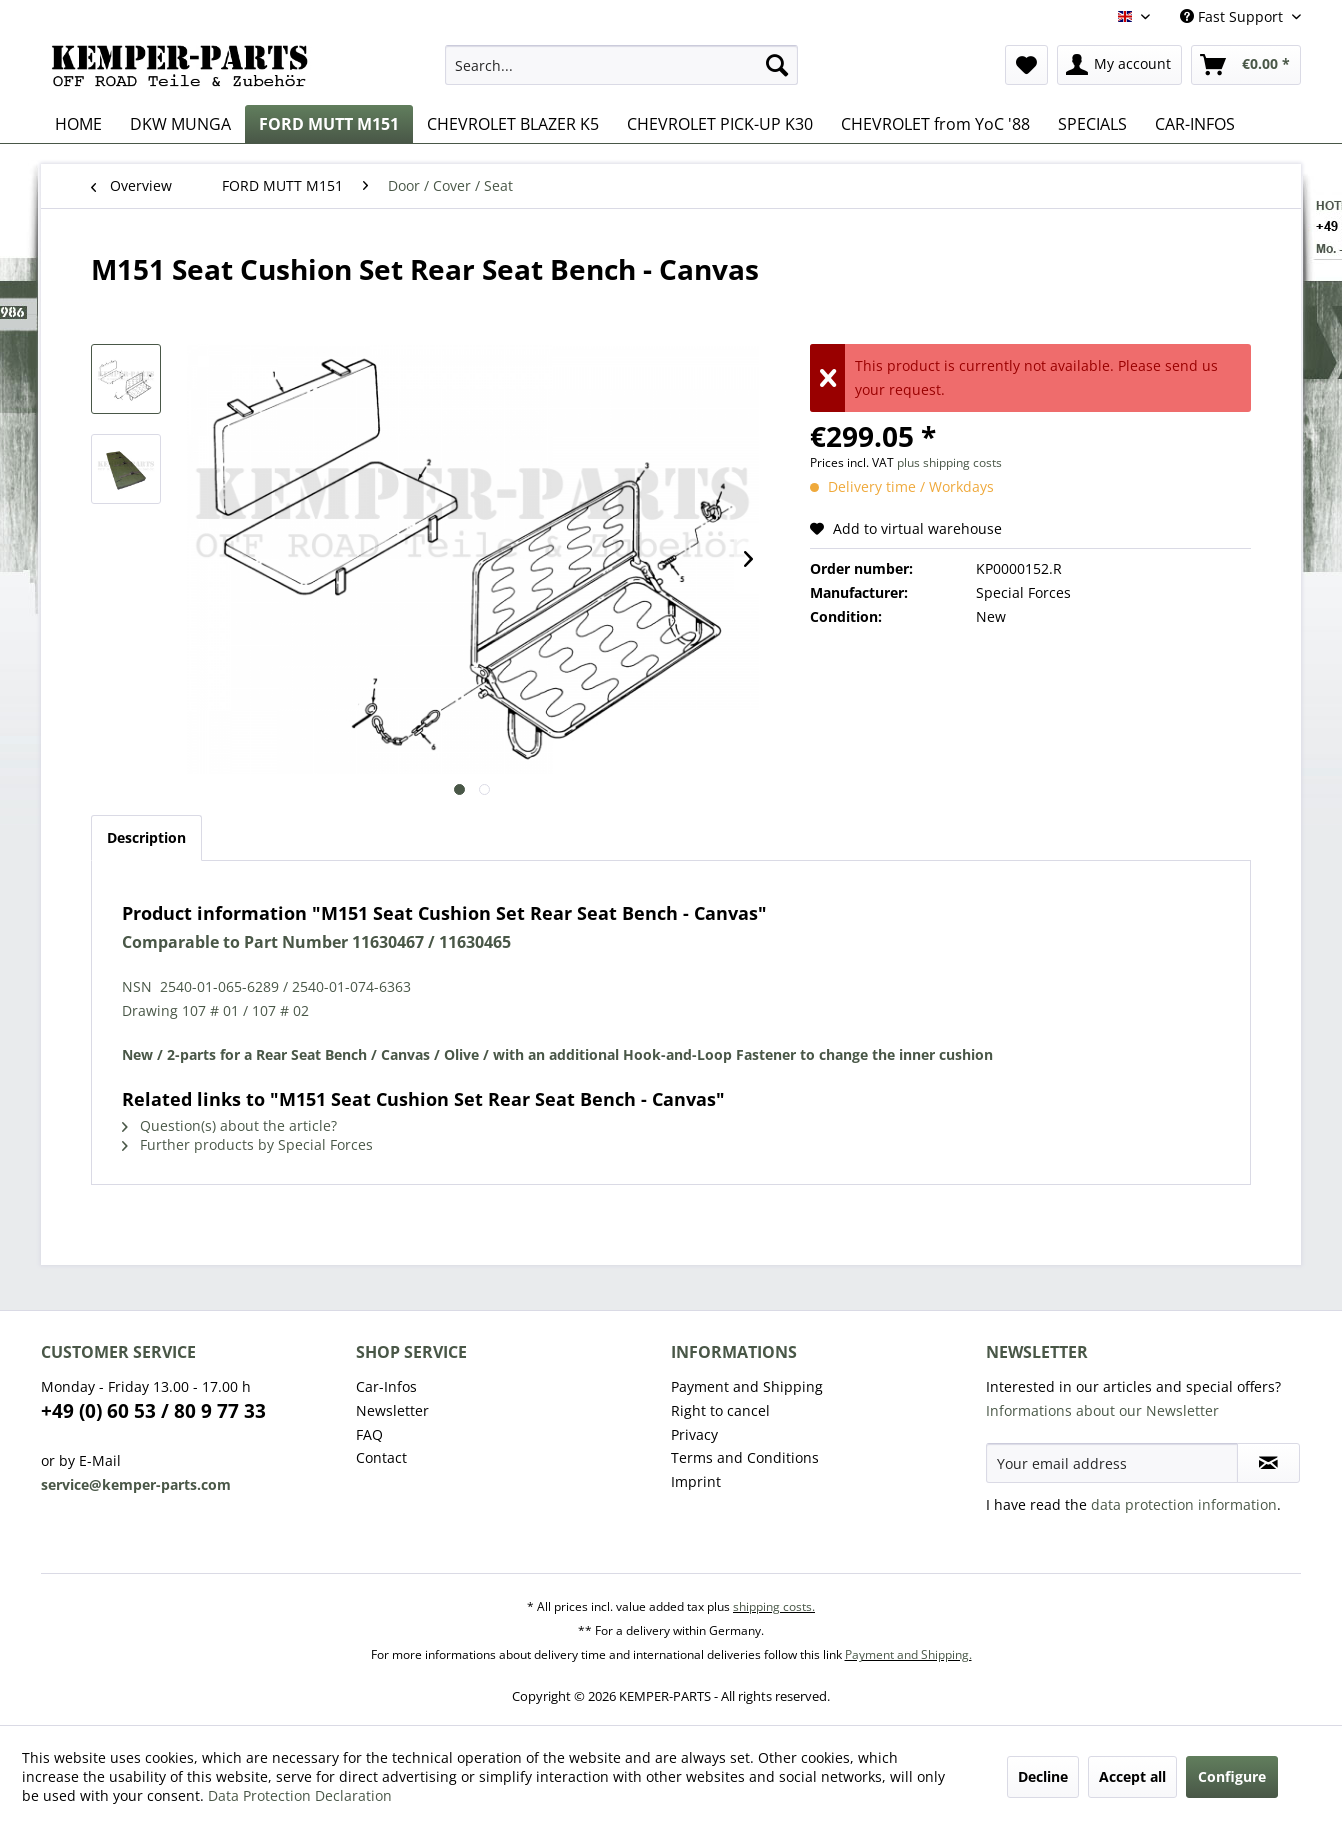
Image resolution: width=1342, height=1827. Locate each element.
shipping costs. (774, 1606)
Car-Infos (386, 1386)
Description (146, 837)
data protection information (1184, 1504)
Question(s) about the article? (229, 1125)
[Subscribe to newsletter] (1268, 1463)
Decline (1043, 1776)
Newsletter (392, 1410)
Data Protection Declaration (300, 1795)
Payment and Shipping (747, 1386)
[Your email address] (1112, 1463)
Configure (1232, 1776)
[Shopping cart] (1246, 65)
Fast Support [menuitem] (1233, 16)
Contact (381, 1457)
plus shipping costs (949, 462)
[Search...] (621, 65)
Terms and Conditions (745, 1457)
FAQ (369, 1434)
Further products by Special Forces (247, 1144)
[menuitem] (621, 65)
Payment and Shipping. (908, 1654)
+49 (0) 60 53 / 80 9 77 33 (153, 1411)
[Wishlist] (1026, 65)
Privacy (694, 1434)
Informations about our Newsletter (1102, 1410)
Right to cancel (720, 1410)
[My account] (1119, 65)
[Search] (777, 65)
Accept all (1132, 1776)
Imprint (696, 1481)
